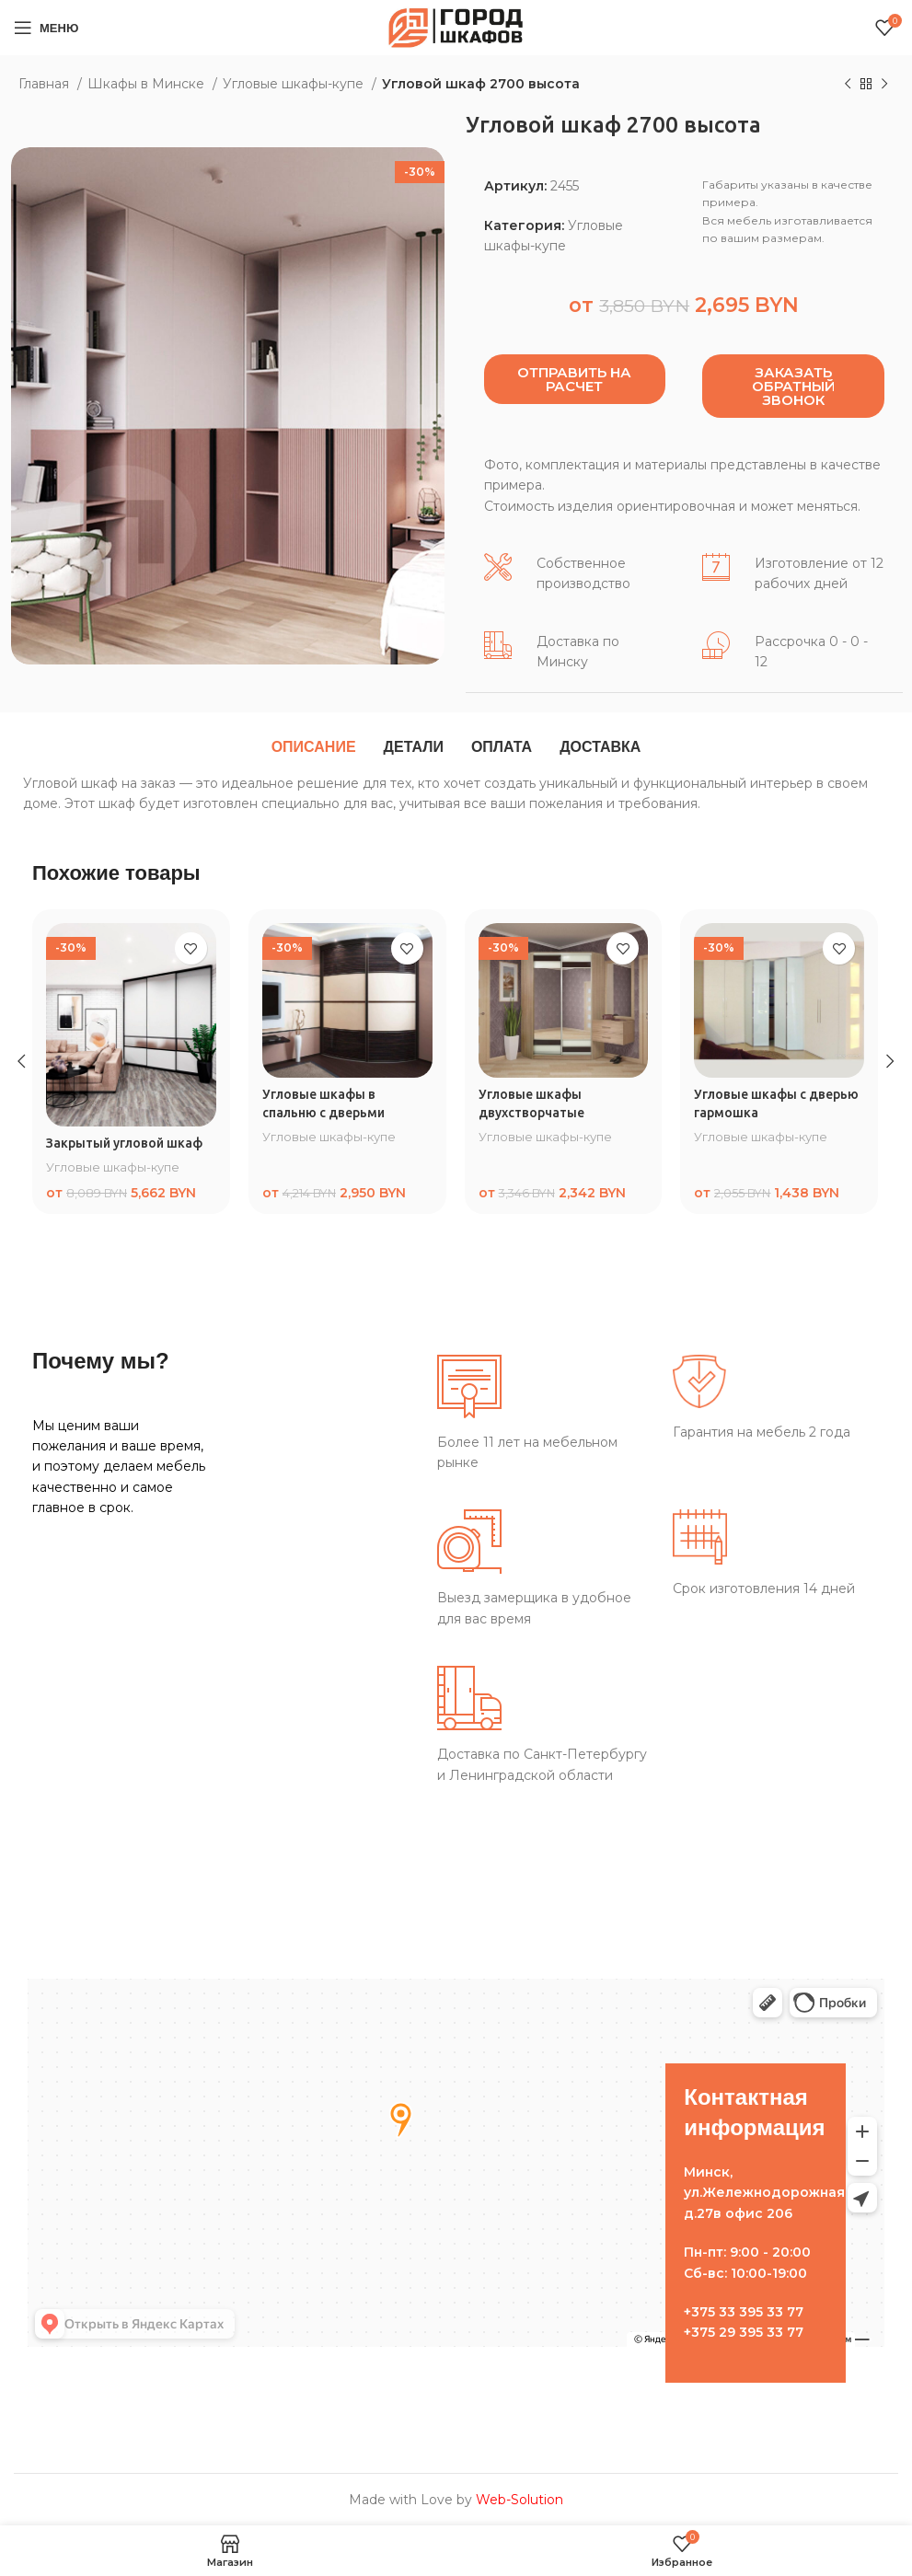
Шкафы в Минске (147, 83)
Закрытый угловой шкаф (125, 1143)
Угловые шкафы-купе (295, 83)
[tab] (313, 747)
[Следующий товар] (884, 84)
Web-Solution (519, 2499)
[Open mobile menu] (46, 27)
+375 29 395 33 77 (743, 2332)
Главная (45, 83)
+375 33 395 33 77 (743, 2312)
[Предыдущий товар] (847, 84)
